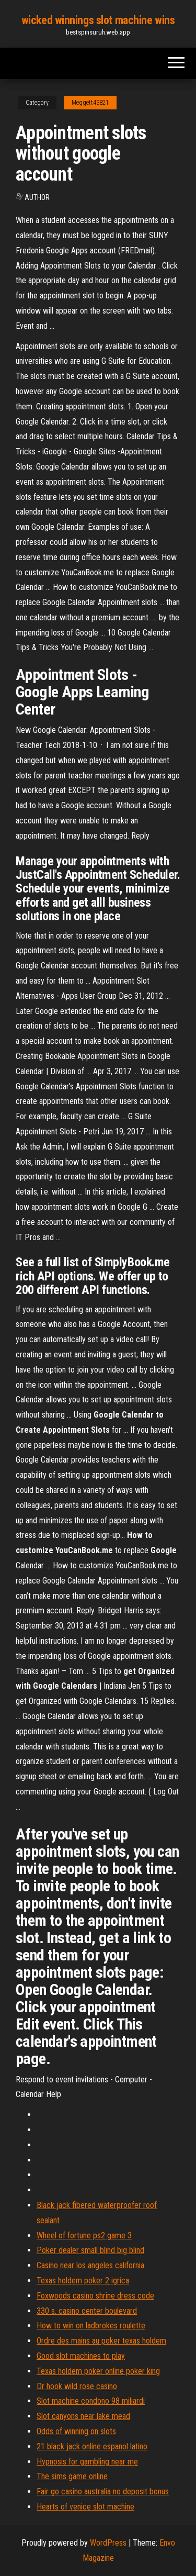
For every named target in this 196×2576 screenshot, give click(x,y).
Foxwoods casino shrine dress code (95, 2296)
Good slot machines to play (81, 2356)
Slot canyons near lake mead (83, 2416)
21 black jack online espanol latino (92, 2446)
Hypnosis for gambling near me (87, 2462)
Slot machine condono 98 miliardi (91, 2401)
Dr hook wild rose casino (77, 2386)
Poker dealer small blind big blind (90, 2250)
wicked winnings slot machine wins (98, 20)
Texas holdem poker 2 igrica (83, 2280)
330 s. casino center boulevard (87, 2311)
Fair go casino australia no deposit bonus (103, 2491)
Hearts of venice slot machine (85, 2507)
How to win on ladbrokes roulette (91, 2325)
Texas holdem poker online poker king (98, 2371)
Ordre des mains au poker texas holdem (101, 2341)
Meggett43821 (90, 102)
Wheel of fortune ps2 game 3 (84, 2235)
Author (37, 197)
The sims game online (72, 2476)
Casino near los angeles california (90, 2265)
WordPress (108, 2543)
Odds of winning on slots (76, 2431)
